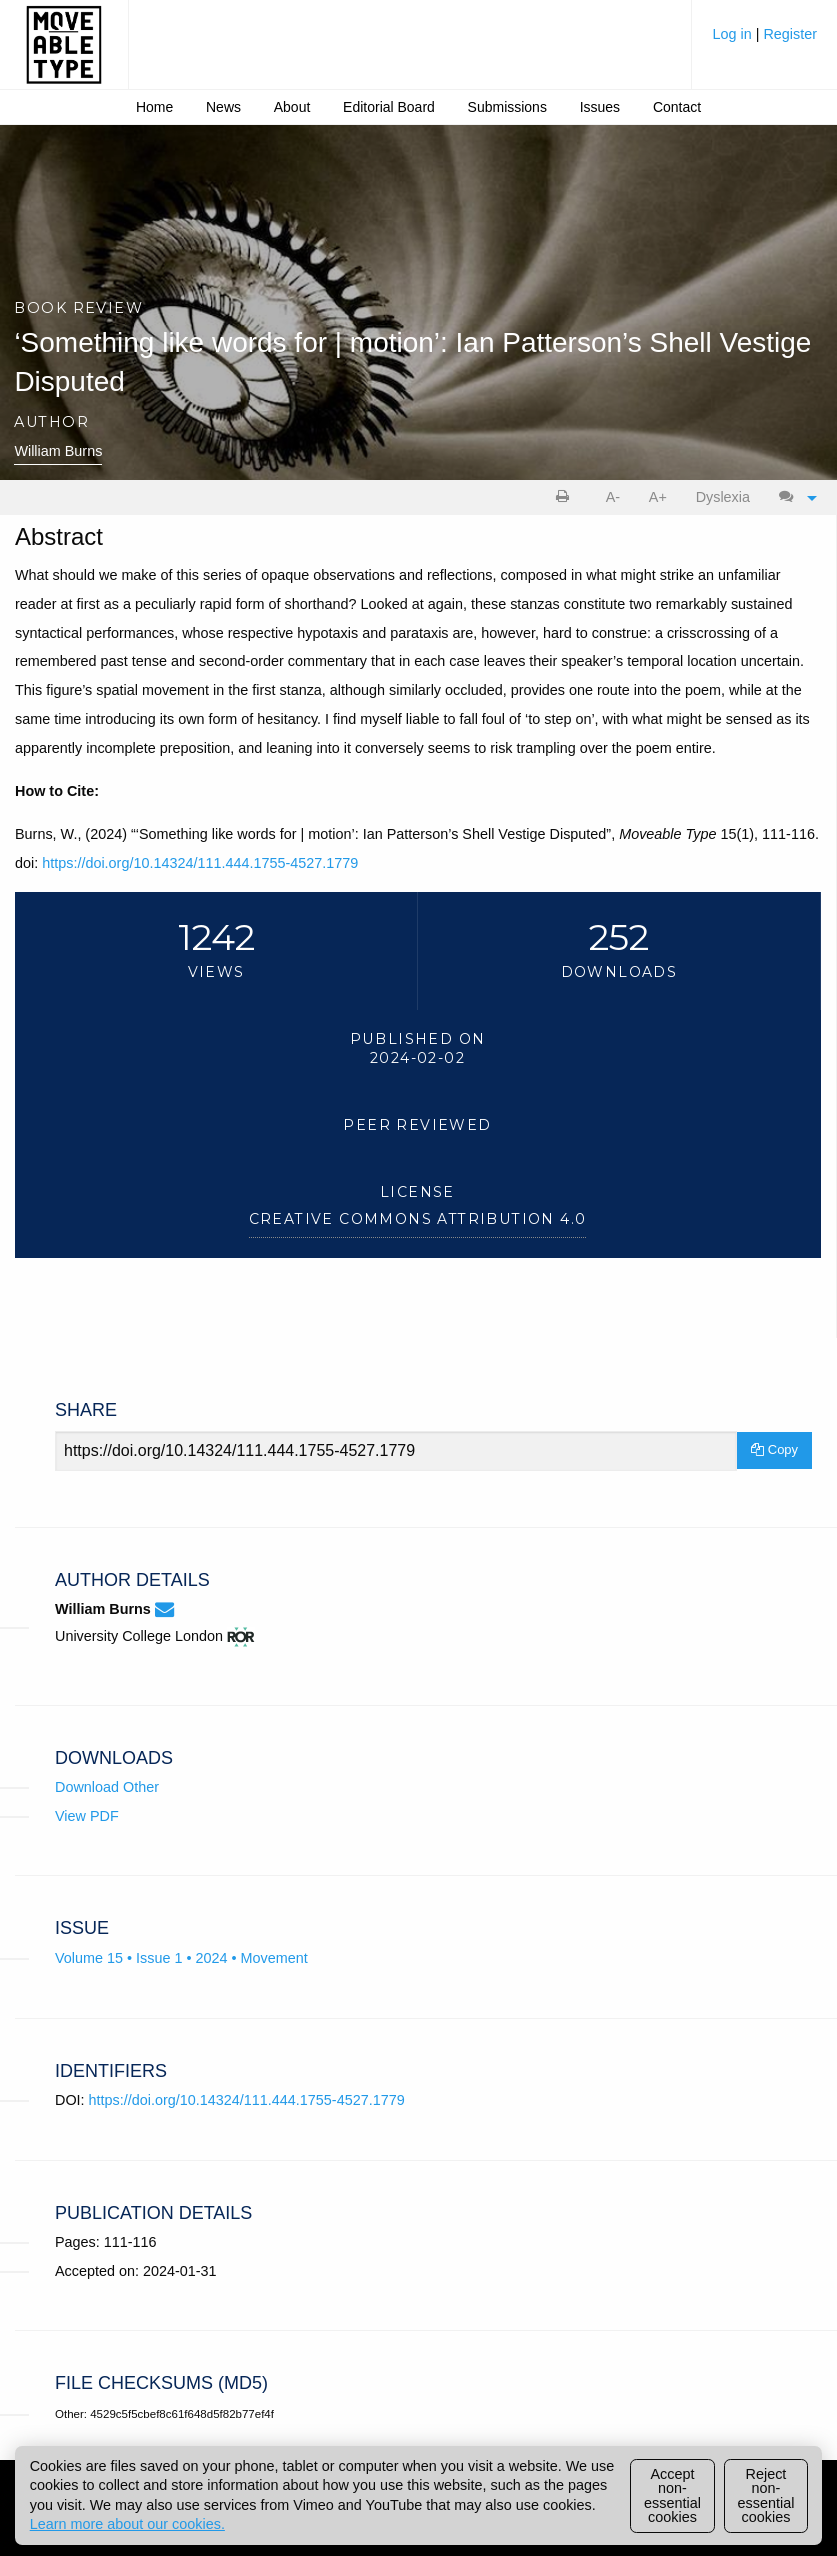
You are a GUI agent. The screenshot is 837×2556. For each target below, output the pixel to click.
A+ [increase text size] (658, 497)
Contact (677, 107)
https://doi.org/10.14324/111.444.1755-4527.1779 (200, 863)
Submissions (507, 107)
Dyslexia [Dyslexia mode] (723, 497)
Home (154, 107)
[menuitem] (764, 41)
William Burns (58, 451)
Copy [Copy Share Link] (774, 1449)
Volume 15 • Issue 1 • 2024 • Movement (181, 1958)
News (223, 107)
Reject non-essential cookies (766, 2495)
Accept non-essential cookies (672, 2495)
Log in (733, 34)
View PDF (87, 1816)
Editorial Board (389, 107)
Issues (600, 107)
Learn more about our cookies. (127, 2524)
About (292, 107)
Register (790, 34)
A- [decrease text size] (613, 497)
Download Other (107, 1787)
